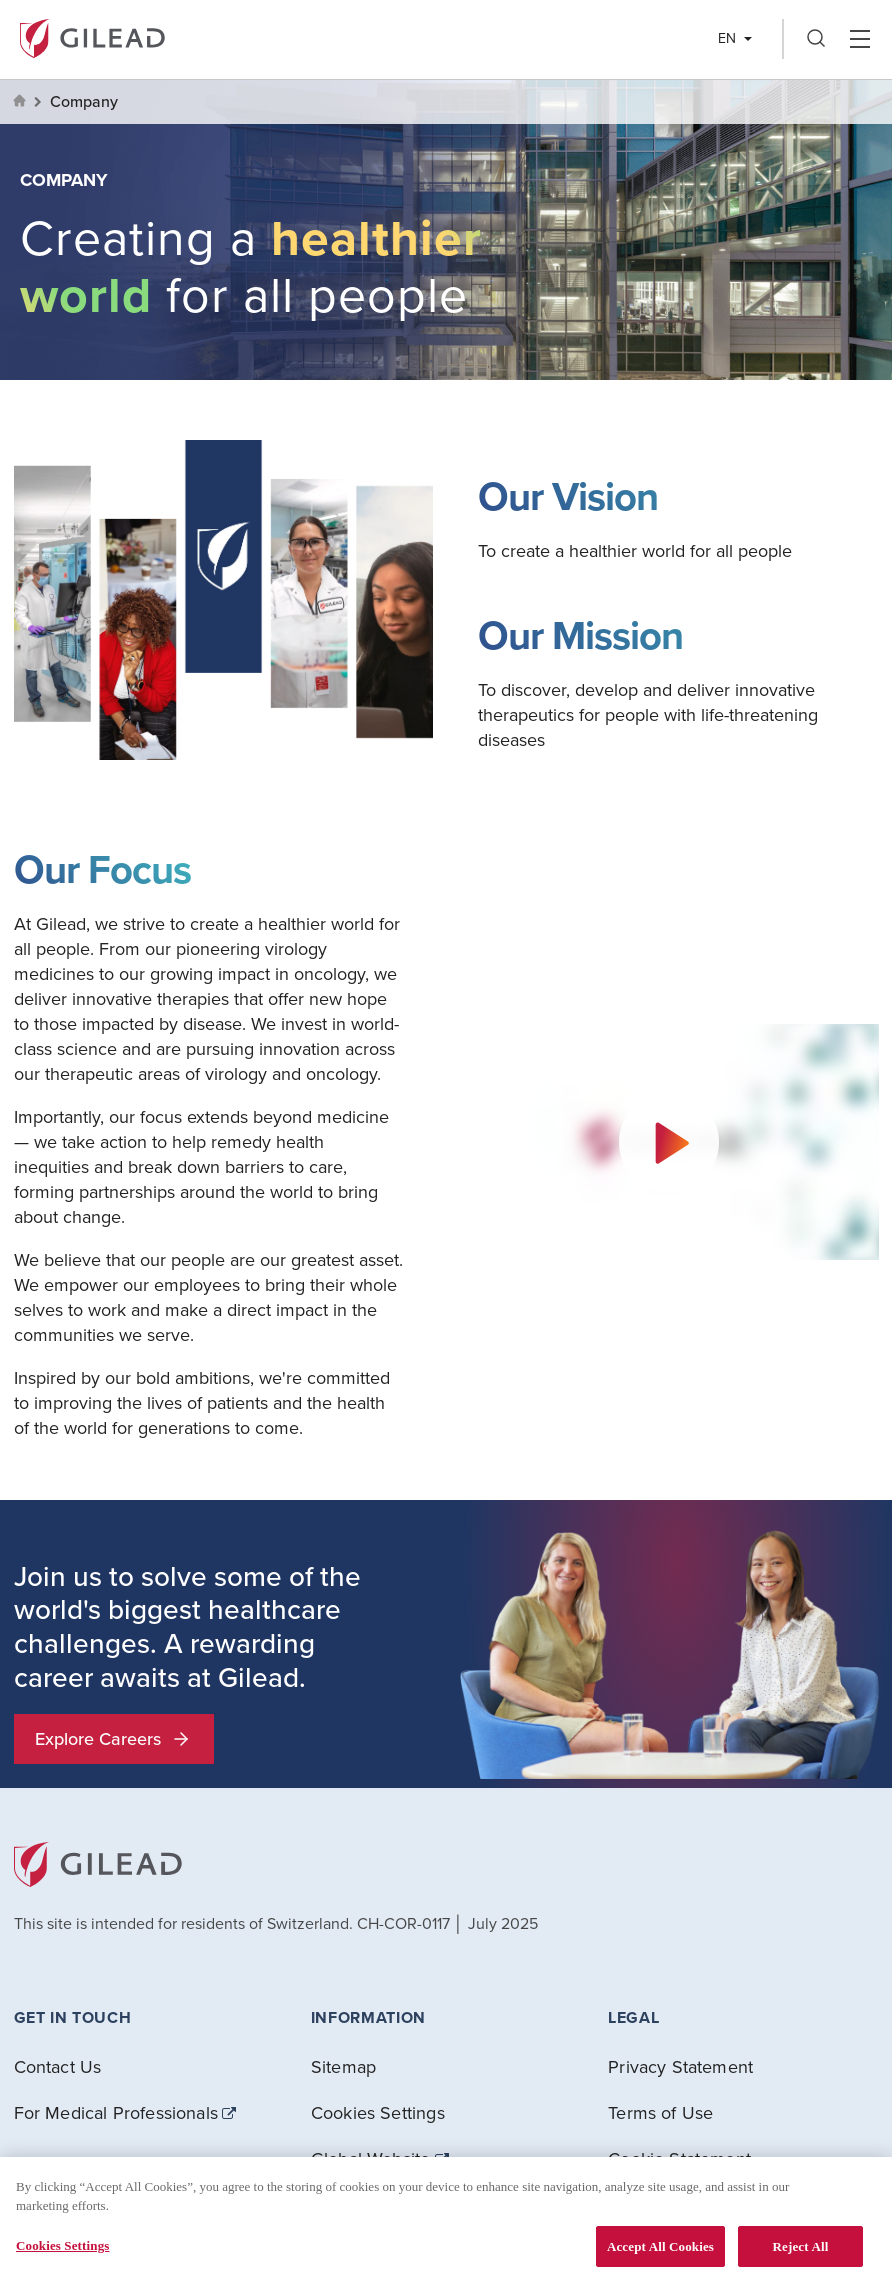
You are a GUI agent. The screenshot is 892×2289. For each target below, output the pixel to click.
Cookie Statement (679, 2158)
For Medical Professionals (116, 2113)
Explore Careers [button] (114, 1738)
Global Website (371, 2159)
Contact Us (58, 2066)
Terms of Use (660, 2112)
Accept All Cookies (660, 2256)
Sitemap (343, 2066)
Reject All (801, 2256)
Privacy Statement (680, 2066)
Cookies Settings (378, 2112)
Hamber (859, 39)
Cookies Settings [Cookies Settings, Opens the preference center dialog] (62, 2255)
